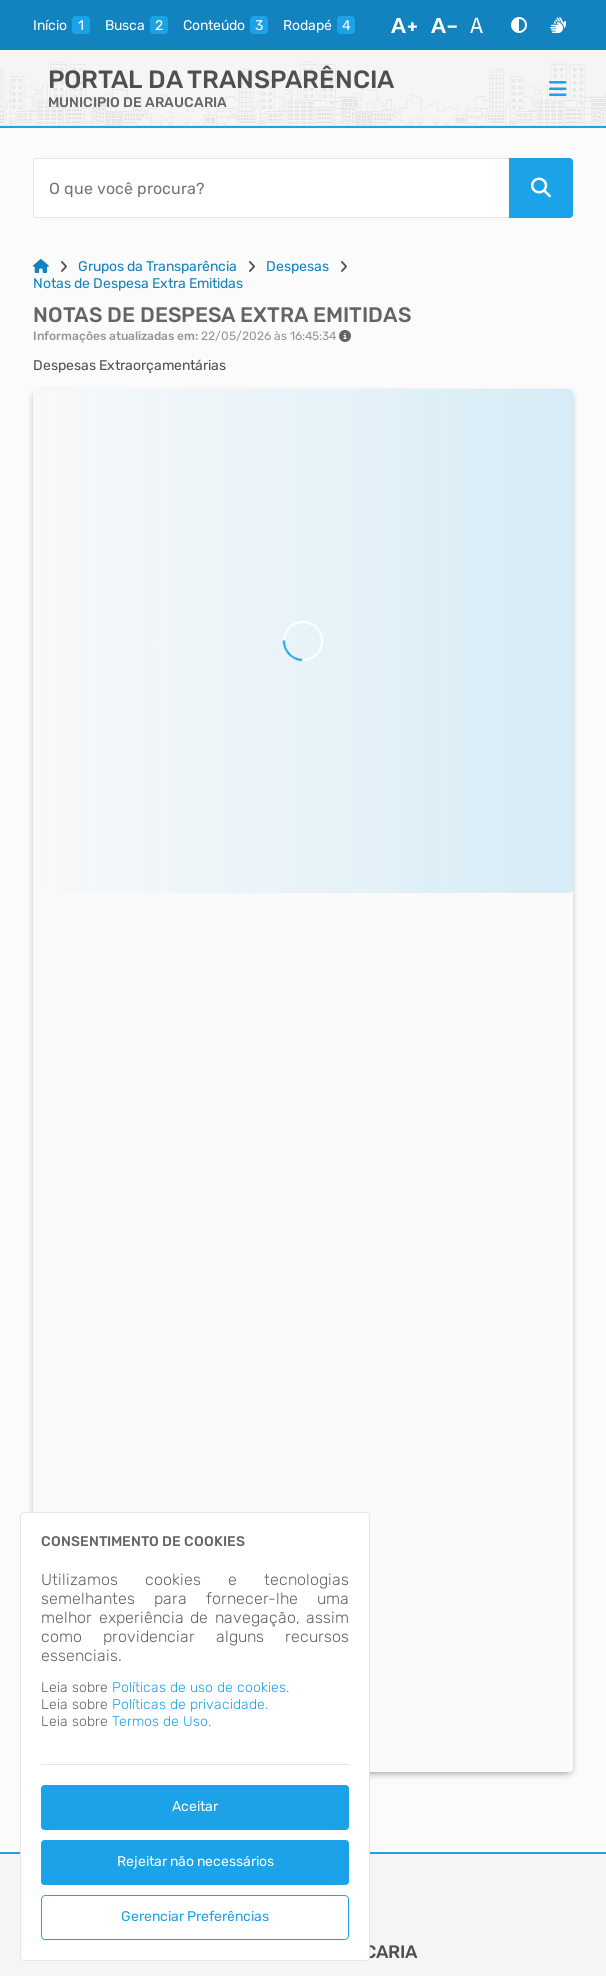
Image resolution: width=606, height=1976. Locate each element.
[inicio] (61, 25)
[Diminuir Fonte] (444, 25)
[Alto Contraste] (519, 25)
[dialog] (195, 1736)
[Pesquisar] (541, 188)
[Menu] (558, 88)
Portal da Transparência (221, 79)
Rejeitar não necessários (195, 1861)
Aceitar (195, 1806)
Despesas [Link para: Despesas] (297, 266)
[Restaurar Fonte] (482, 25)
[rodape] (319, 25)
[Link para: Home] (41, 266)
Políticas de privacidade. (190, 1704)
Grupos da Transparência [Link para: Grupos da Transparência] (157, 266)
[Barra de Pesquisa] (271, 188)
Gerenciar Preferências (195, 1916)
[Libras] (558, 25)
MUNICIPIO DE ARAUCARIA (137, 102)
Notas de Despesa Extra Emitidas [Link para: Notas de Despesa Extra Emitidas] (138, 283)
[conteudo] (225, 25)
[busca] (136, 25)
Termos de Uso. (161, 1721)
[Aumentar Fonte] (404, 25)
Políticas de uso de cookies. (200, 1687)
